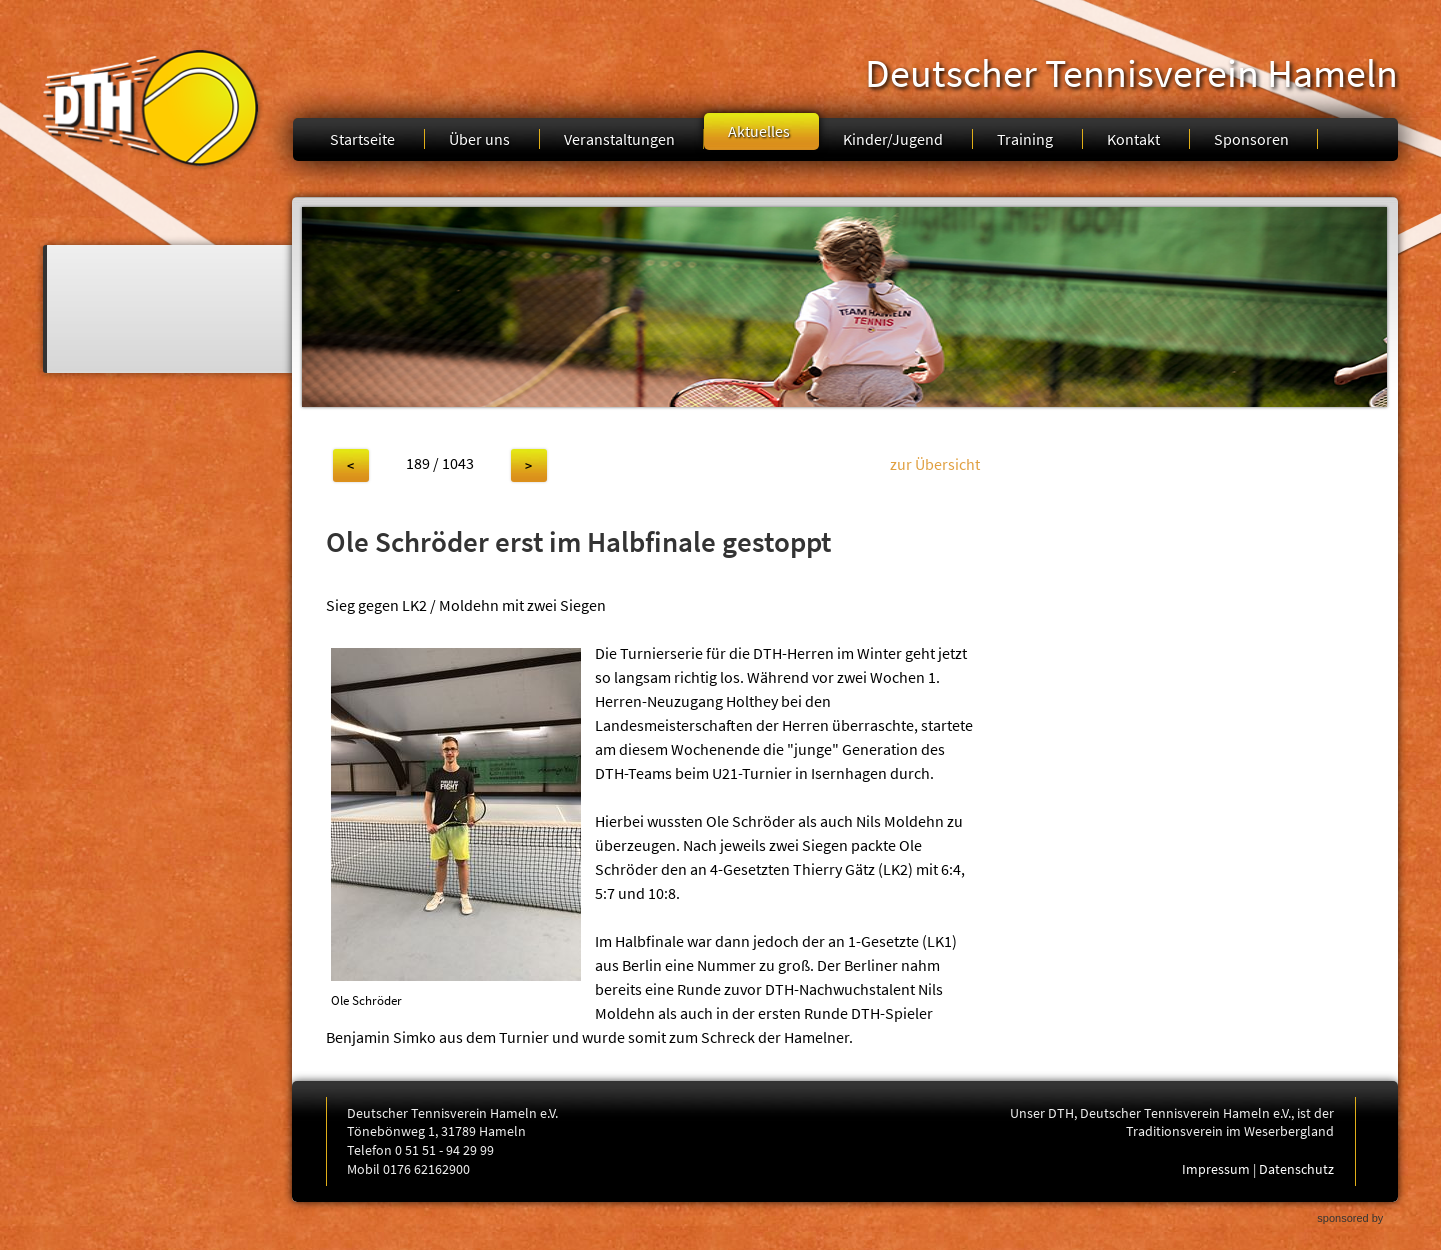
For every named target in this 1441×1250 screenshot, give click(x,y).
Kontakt (1133, 139)
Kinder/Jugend (893, 139)
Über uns (479, 139)
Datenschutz (1296, 1169)
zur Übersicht (935, 464)
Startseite (362, 139)
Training (1025, 139)
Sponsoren (1251, 139)
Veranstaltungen (619, 139)
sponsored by (1350, 1218)
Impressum (1216, 1169)
